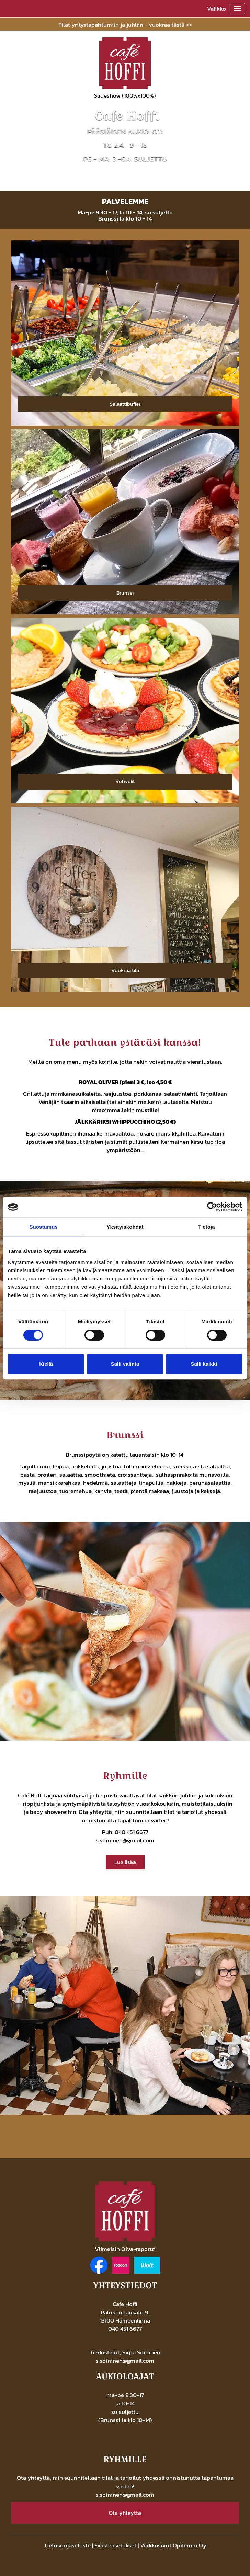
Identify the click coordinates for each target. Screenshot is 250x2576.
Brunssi (125, 593)
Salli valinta (125, 1364)
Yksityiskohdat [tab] (124, 1227)
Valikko (216, 8)
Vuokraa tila (125, 970)
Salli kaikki (204, 1364)
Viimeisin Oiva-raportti (125, 2249)
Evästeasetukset (115, 2545)
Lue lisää (125, 1862)
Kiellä (46, 1364)
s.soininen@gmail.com (125, 1840)
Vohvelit (125, 781)
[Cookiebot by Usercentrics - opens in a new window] (212, 1207)
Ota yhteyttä (125, 2513)
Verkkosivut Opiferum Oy (173, 2545)
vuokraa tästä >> (170, 24)
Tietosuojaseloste (67, 2545)
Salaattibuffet (125, 404)
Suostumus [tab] (43, 1227)
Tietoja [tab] (206, 1227)
